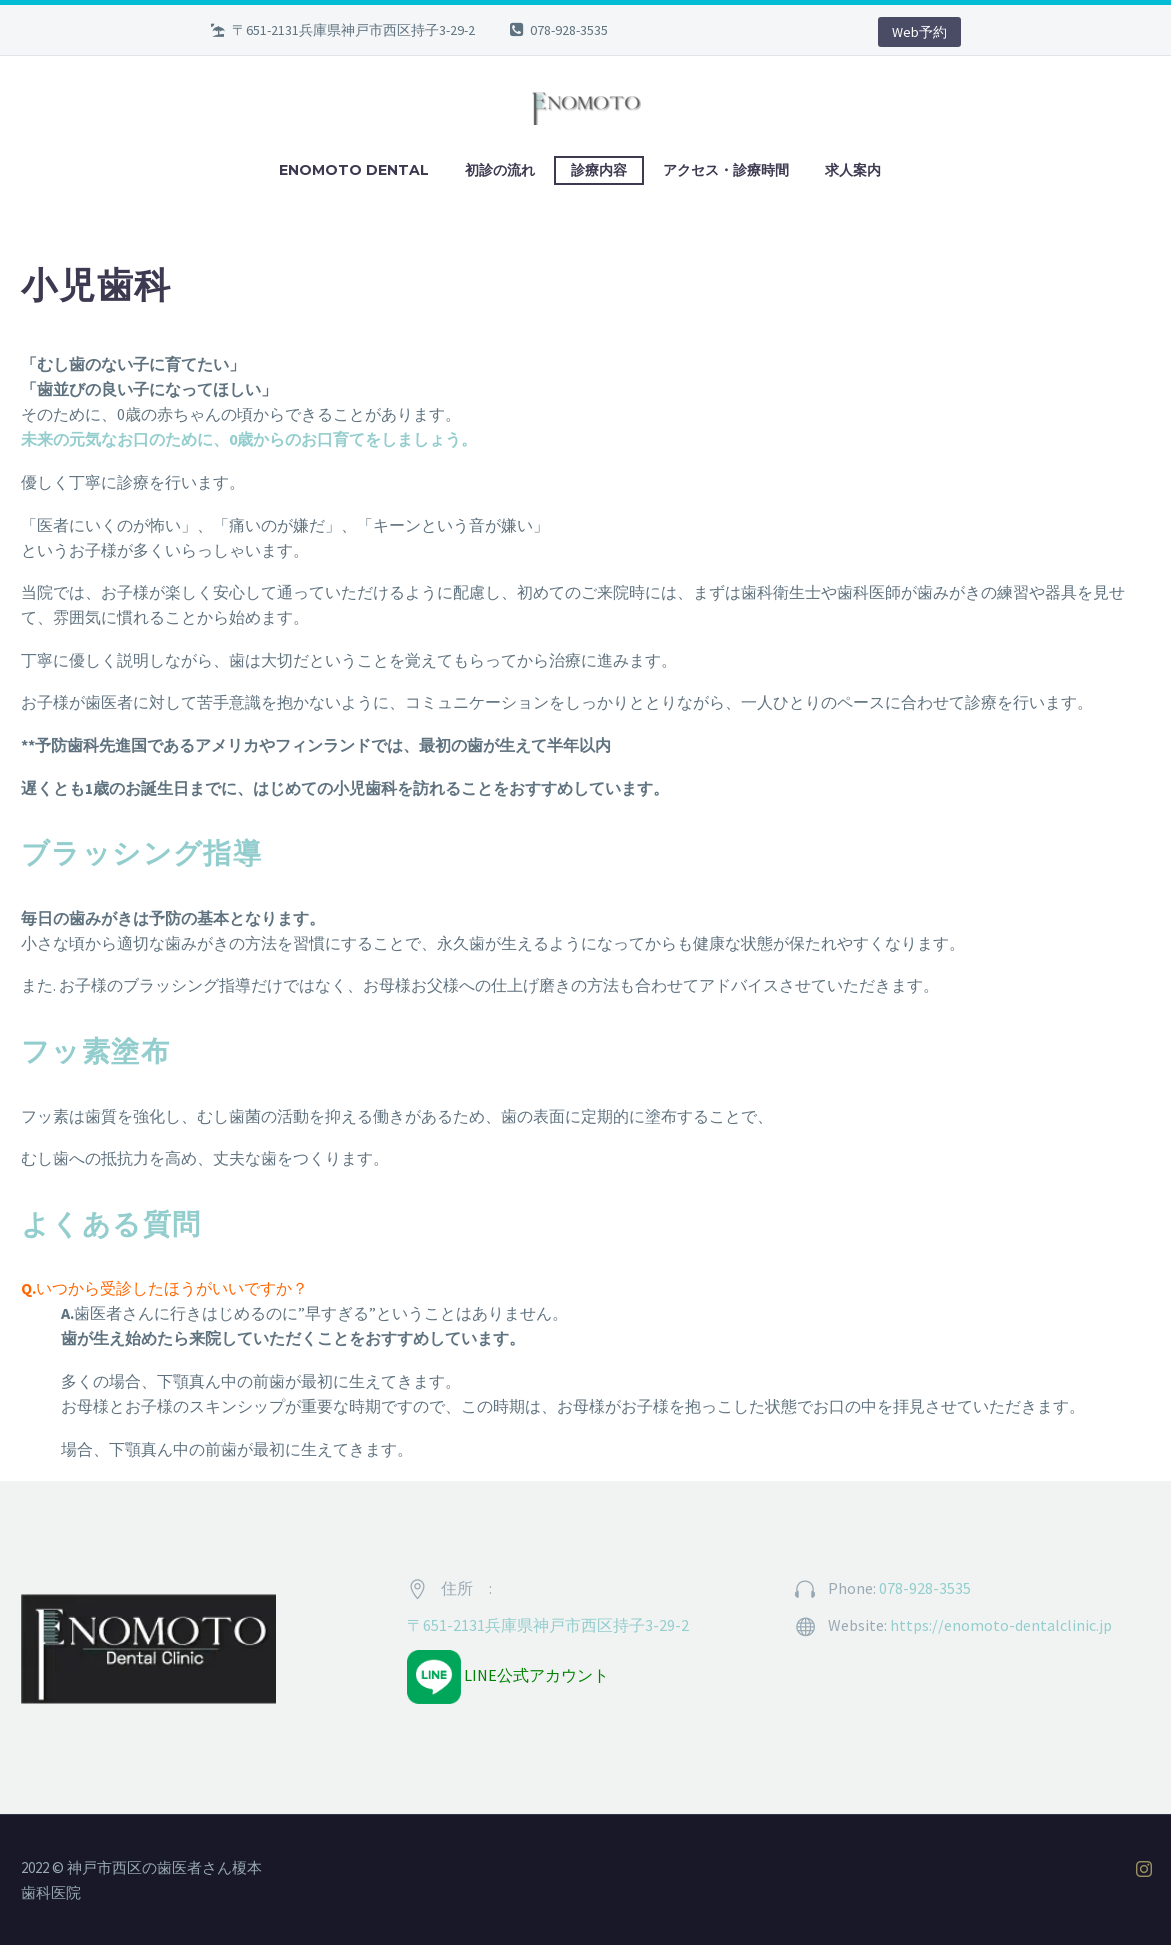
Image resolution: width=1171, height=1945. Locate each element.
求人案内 (853, 170)
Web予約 (919, 32)
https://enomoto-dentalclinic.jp (1001, 1625)
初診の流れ (500, 170)
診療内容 (599, 170)
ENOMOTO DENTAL (354, 170)
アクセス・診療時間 (726, 170)
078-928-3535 (569, 30)
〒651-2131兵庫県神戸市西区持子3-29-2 (548, 1625)
